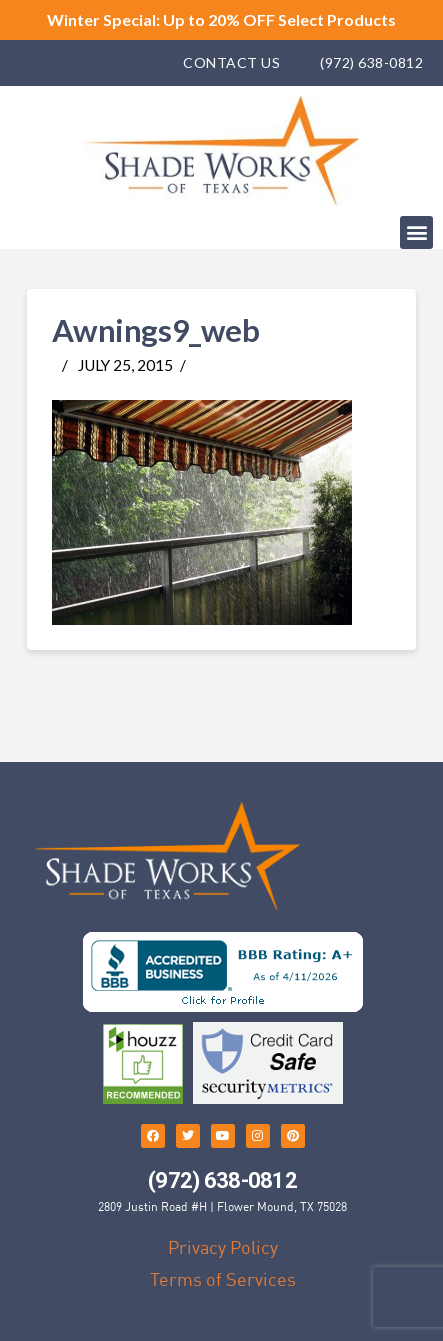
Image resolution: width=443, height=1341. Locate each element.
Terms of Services (223, 1280)
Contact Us (231, 62)
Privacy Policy (223, 1248)
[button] (416, 232)
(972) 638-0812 (371, 62)
